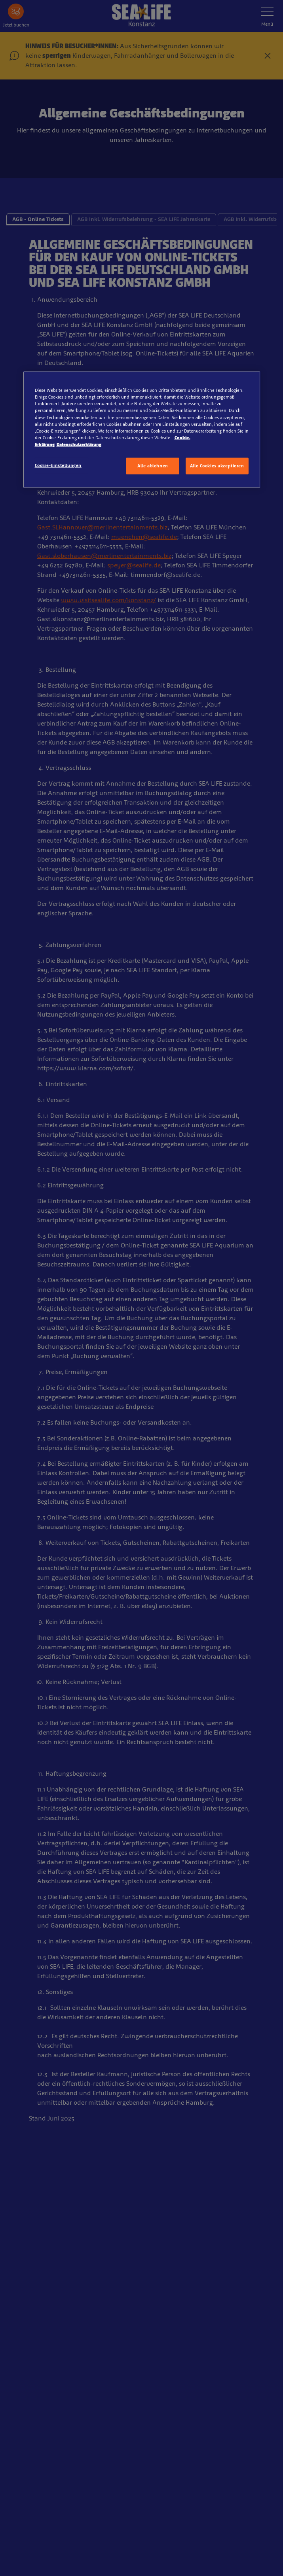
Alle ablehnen (152, 465)
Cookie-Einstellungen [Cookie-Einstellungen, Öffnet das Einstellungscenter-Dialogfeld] (58, 465)
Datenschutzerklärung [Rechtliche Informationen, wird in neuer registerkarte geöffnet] (79, 444)
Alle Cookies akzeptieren (217, 465)
